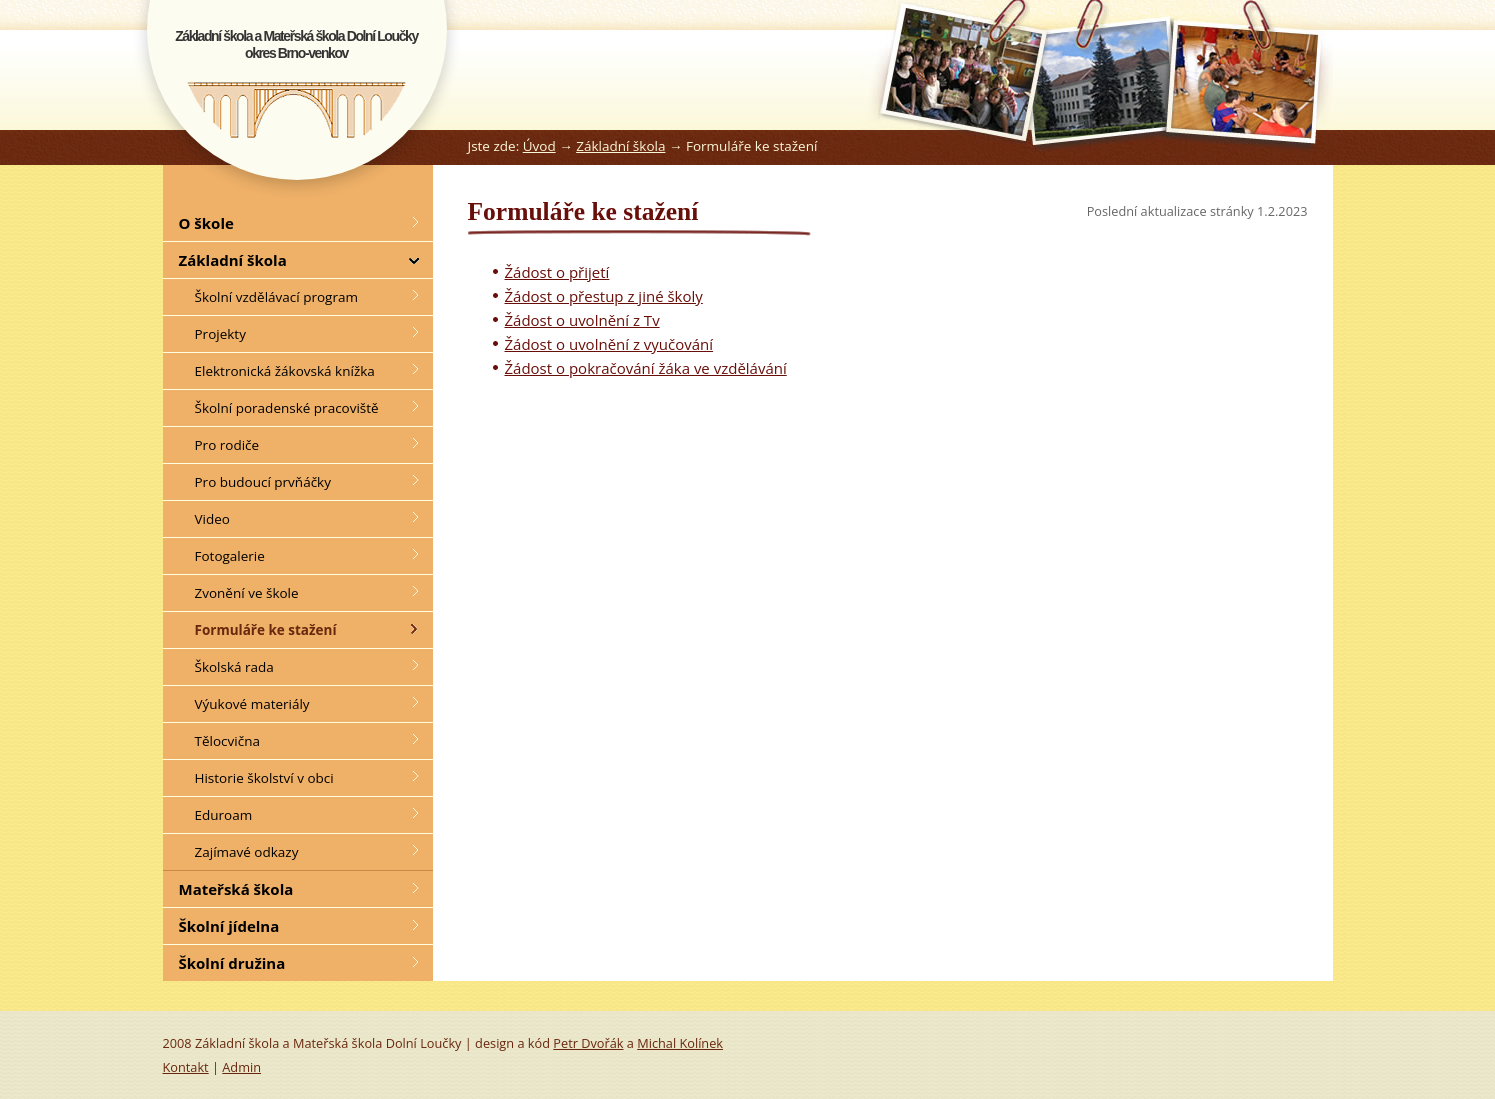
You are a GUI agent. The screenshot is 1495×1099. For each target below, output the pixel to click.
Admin (241, 1067)
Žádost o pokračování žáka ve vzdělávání (646, 368)
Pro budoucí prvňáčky (263, 482)
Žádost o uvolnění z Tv (582, 320)
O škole (206, 223)
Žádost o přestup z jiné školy (604, 296)
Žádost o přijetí (557, 272)
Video (212, 519)
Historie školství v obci (264, 778)
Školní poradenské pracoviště (287, 408)
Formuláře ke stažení (266, 630)
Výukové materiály (252, 704)
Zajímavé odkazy (247, 852)
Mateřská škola (236, 889)
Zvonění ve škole (247, 593)
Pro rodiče (227, 445)
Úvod (539, 146)
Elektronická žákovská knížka (285, 371)
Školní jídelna (229, 926)
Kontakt (186, 1067)
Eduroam (224, 815)
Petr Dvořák (588, 1043)
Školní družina (232, 963)
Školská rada (234, 667)
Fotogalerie (230, 556)
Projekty (220, 334)
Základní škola (620, 146)
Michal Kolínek (680, 1043)
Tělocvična (227, 741)
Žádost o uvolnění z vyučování (609, 344)
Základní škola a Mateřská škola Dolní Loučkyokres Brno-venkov (296, 44)
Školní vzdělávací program (276, 297)
